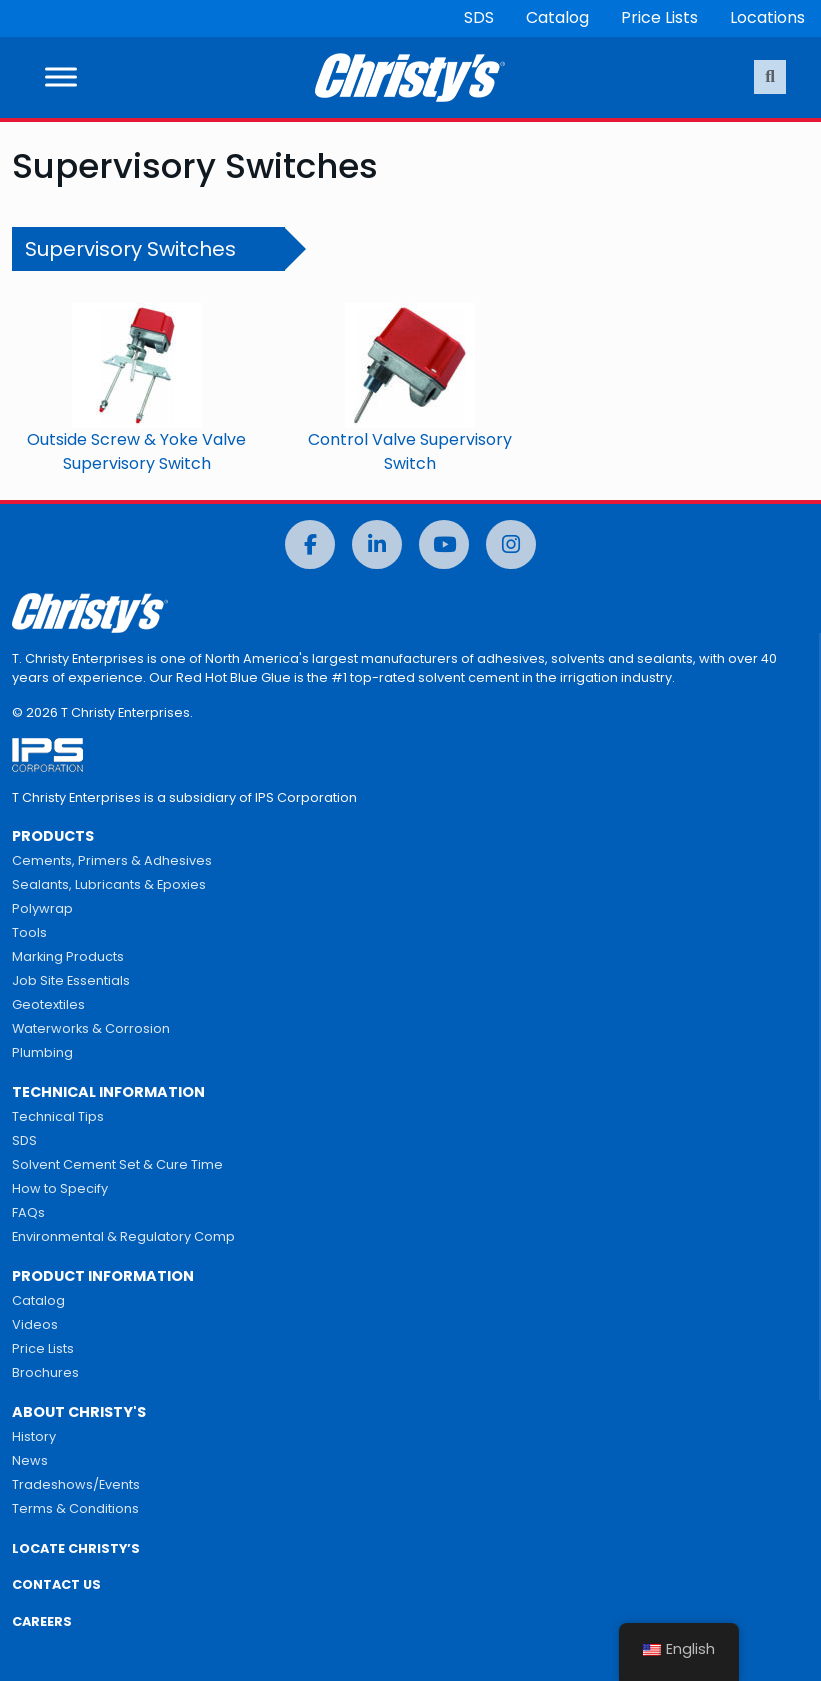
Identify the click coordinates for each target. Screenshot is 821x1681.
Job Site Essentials (71, 980)
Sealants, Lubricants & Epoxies (109, 884)
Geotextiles (48, 1004)
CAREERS (42, 1621)
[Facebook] (310, 544)
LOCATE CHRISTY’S (76, 1548)
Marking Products (68, 956)
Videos (35, 1324)
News (30, 1460)
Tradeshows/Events (76, 1484)
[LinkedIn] (377, 544)
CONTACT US (56, 1584)
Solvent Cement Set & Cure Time (117, 1164)
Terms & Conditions (75, 1508)
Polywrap (42, 908)
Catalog (557, 17)
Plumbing (42, 1052)
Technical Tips (58, 1116)
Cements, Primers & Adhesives (112, 860)
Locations (767, 17)
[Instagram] (511, 544)
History (34, 1436)
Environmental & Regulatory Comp (123, 1236)
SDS (479, 17)
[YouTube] (444, 544)
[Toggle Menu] (61, 77)
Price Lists (659, 17)
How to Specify (60, 1188)
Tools (29, 932)
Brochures (45, 1372)
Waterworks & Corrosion (91, 1028)
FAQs (28, 1212)
